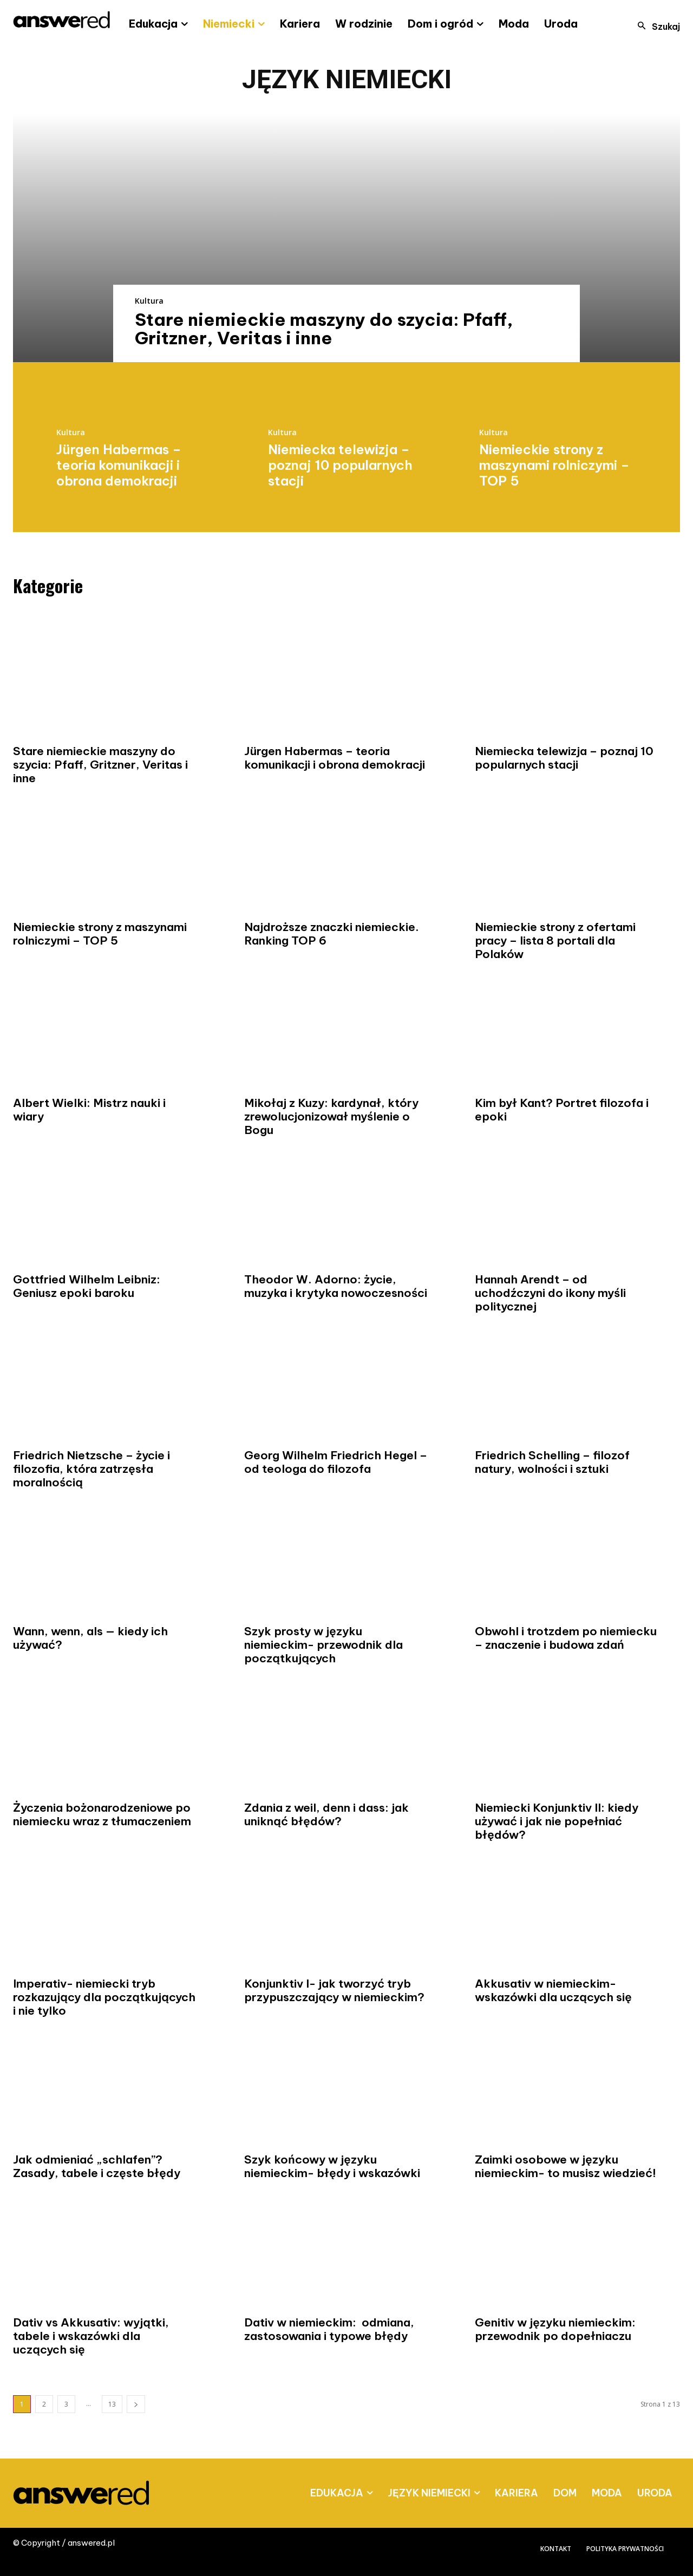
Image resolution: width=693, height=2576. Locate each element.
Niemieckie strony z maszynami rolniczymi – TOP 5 (554, 465)
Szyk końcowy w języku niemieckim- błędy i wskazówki (332, 2166)
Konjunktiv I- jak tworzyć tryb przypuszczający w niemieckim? (334, 1990)
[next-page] (136, 2404)
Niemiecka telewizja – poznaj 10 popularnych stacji (340, 465)
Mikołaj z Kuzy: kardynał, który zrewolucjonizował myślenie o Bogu (331, 1116)
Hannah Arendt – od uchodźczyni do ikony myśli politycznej (550, 1293)
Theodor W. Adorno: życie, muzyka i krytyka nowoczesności (335, 1286)
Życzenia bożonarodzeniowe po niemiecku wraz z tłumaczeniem (102, 1814)
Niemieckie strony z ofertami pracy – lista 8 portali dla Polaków (555, 940)
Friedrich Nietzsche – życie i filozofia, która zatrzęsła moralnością (91, 1469)
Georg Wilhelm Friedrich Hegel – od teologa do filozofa (335, 1462)
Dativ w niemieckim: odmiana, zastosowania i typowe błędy (329, 2329)
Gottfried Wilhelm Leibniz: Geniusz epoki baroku (86, 1286)
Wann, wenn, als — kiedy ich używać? (90, 1638)
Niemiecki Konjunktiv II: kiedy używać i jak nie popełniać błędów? (556, 1821)
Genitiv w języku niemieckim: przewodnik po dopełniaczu (555, 2329)
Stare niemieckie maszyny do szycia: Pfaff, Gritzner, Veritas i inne (324, 329)
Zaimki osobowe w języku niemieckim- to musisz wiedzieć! (565, 2166)
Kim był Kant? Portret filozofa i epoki (562, 1110)
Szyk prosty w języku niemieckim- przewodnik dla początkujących (323, 1645)
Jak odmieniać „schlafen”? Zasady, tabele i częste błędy (96, 2166)
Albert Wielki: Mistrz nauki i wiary (89, 1110)
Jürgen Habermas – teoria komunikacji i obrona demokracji (118, 465)
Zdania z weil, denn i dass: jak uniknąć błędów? (326, 1814)
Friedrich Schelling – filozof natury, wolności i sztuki (552, 1462)
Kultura (149, 301)
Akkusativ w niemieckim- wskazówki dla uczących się (553, 1990)
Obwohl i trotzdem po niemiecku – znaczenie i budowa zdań (566, 1638)
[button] (655, 26)
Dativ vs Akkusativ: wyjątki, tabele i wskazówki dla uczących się (91, 2336)
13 (112, 2404)
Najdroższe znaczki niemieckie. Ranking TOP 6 (331, 934)
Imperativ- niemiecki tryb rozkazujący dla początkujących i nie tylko (104, 1997)
